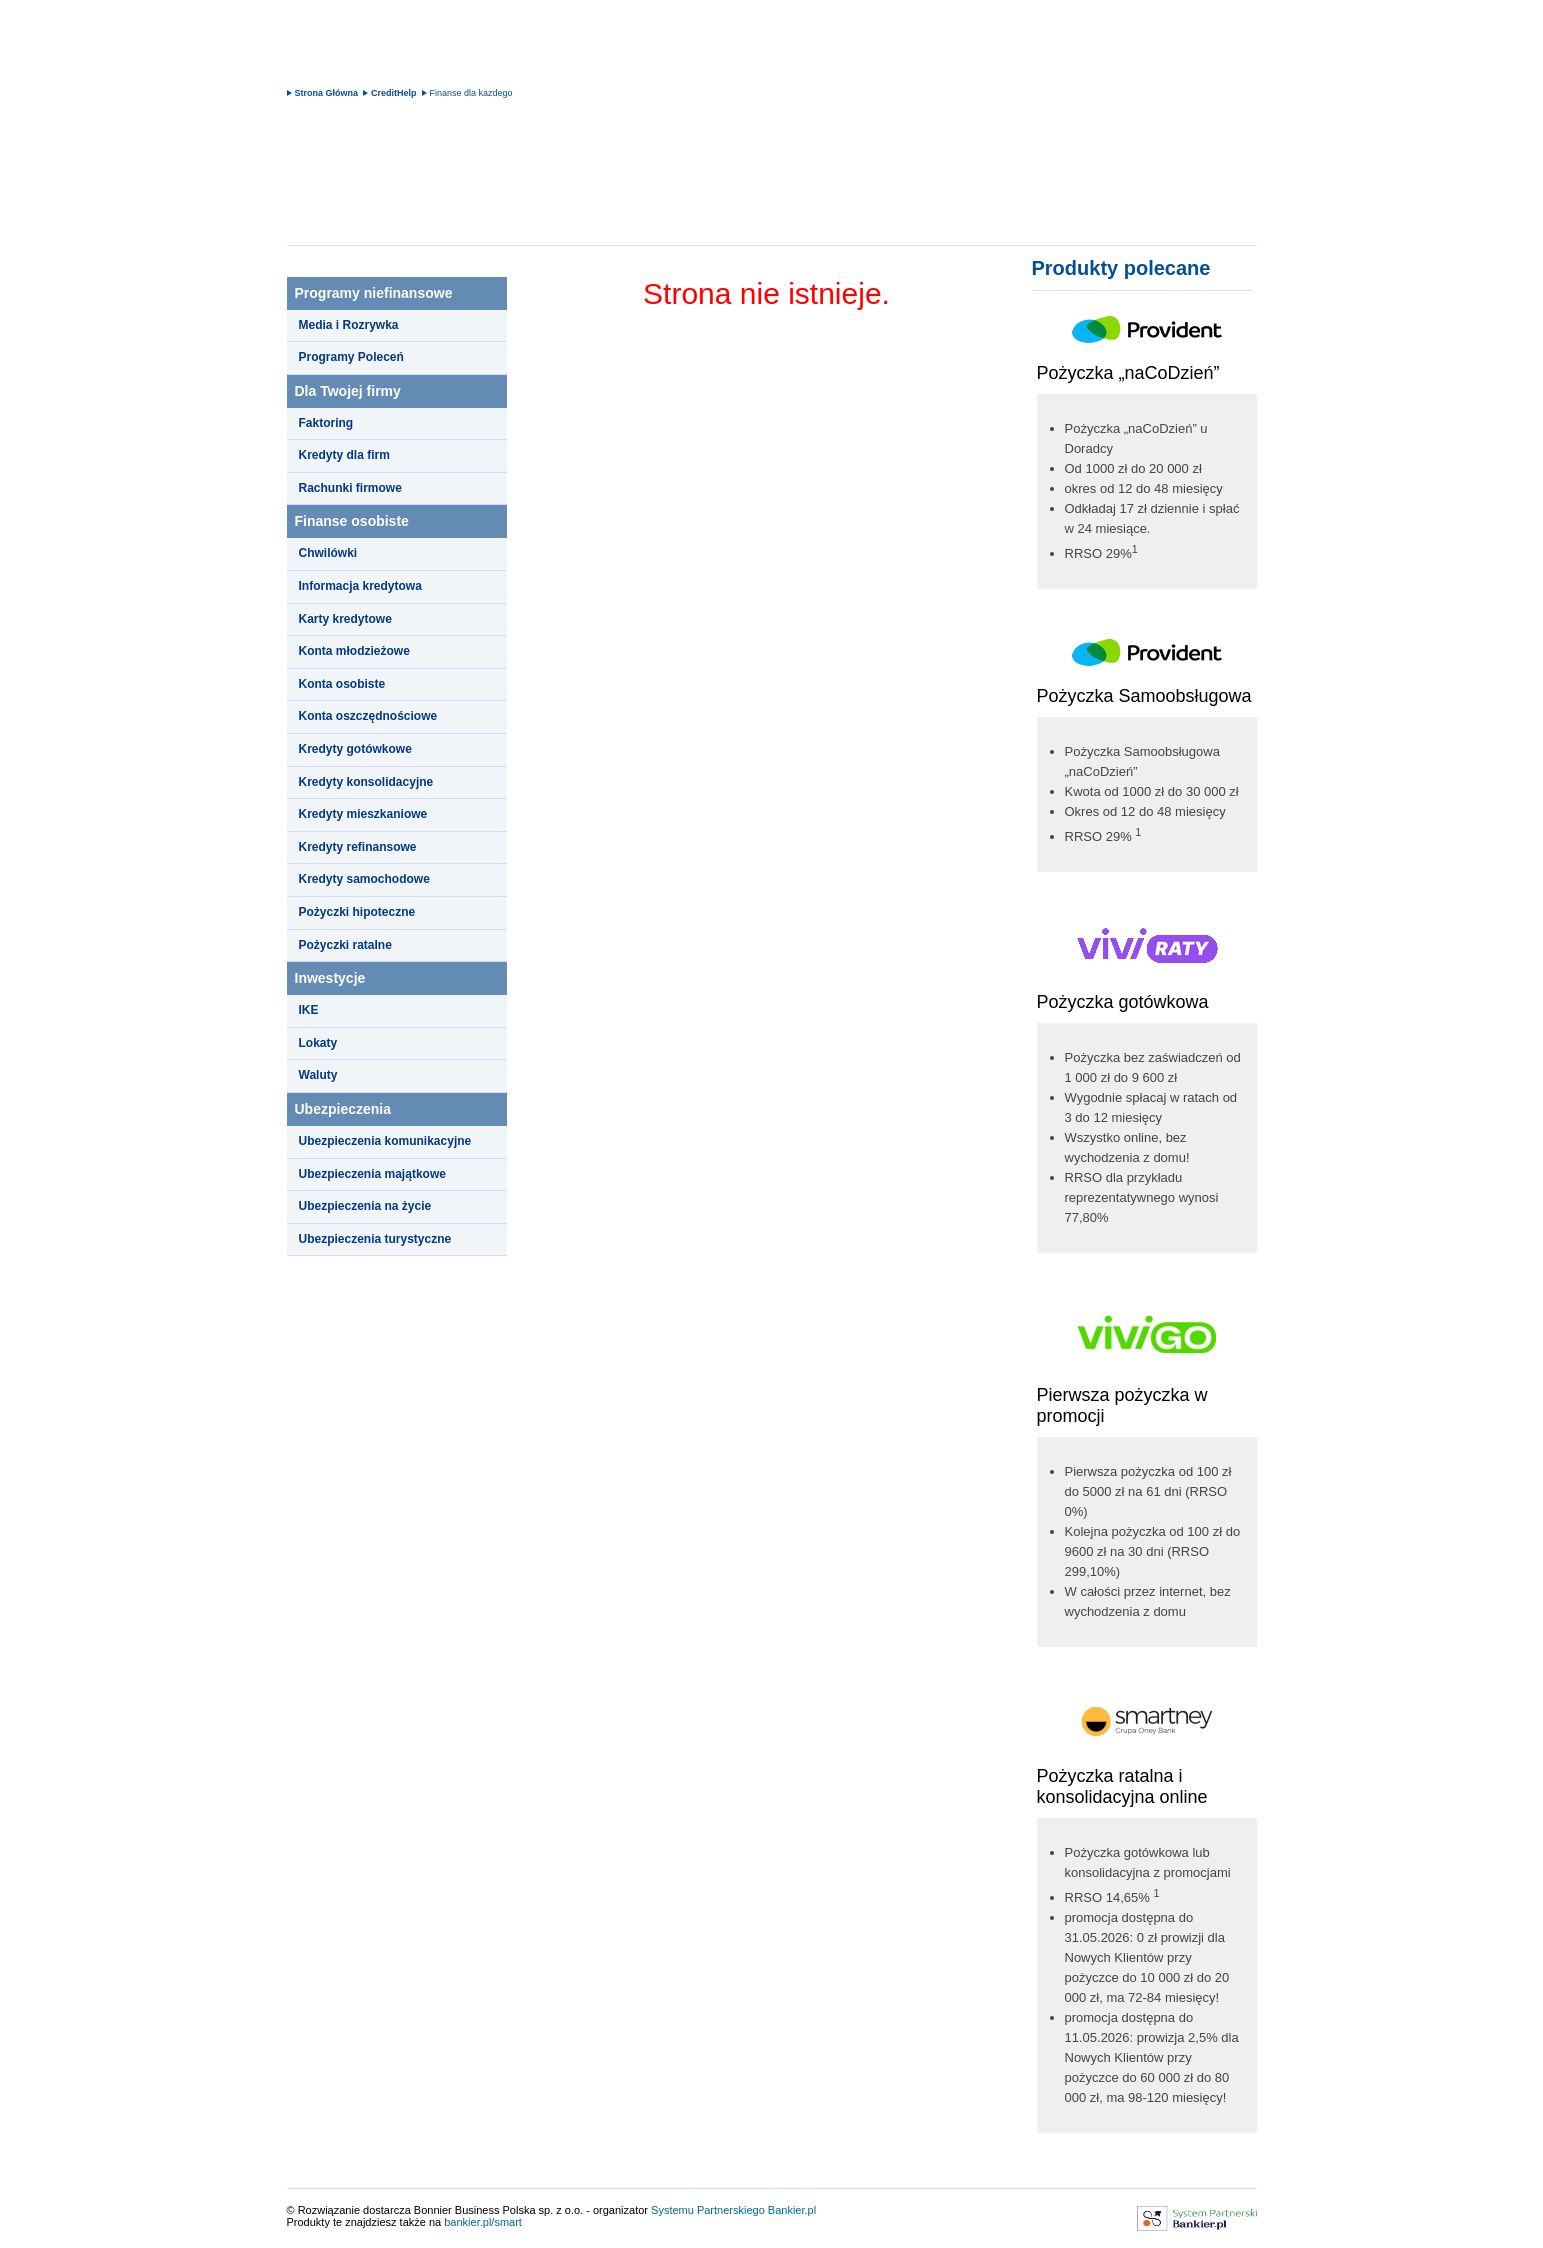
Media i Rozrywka (349, 325)
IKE (309, 1010)
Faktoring (326, 423)
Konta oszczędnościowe (368, 716)
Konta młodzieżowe (354, 651)
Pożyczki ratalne (345, 945)
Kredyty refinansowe (358, 847)
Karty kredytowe (345, 619)
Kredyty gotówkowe (355, 749)
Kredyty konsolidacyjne (366, 782)
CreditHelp (394, 93)
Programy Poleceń (351, 357)
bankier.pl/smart (483, 2222)
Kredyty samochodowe (364, 879)
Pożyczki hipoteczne (357, 912)
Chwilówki (328, 553)
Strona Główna (327, 93)
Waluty (318, 1075)
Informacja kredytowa (360, 586)
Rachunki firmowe (350, 488)
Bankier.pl (792, 2210)
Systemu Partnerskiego (708, 2210)
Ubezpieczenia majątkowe (372, 1174)
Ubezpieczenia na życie (365, 1206)
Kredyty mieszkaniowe (363, 814)
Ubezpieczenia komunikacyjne (385, 1141)
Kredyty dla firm (344, 455)
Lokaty (318, 1043)
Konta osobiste (342, 684)
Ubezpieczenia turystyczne (375, 1239)
